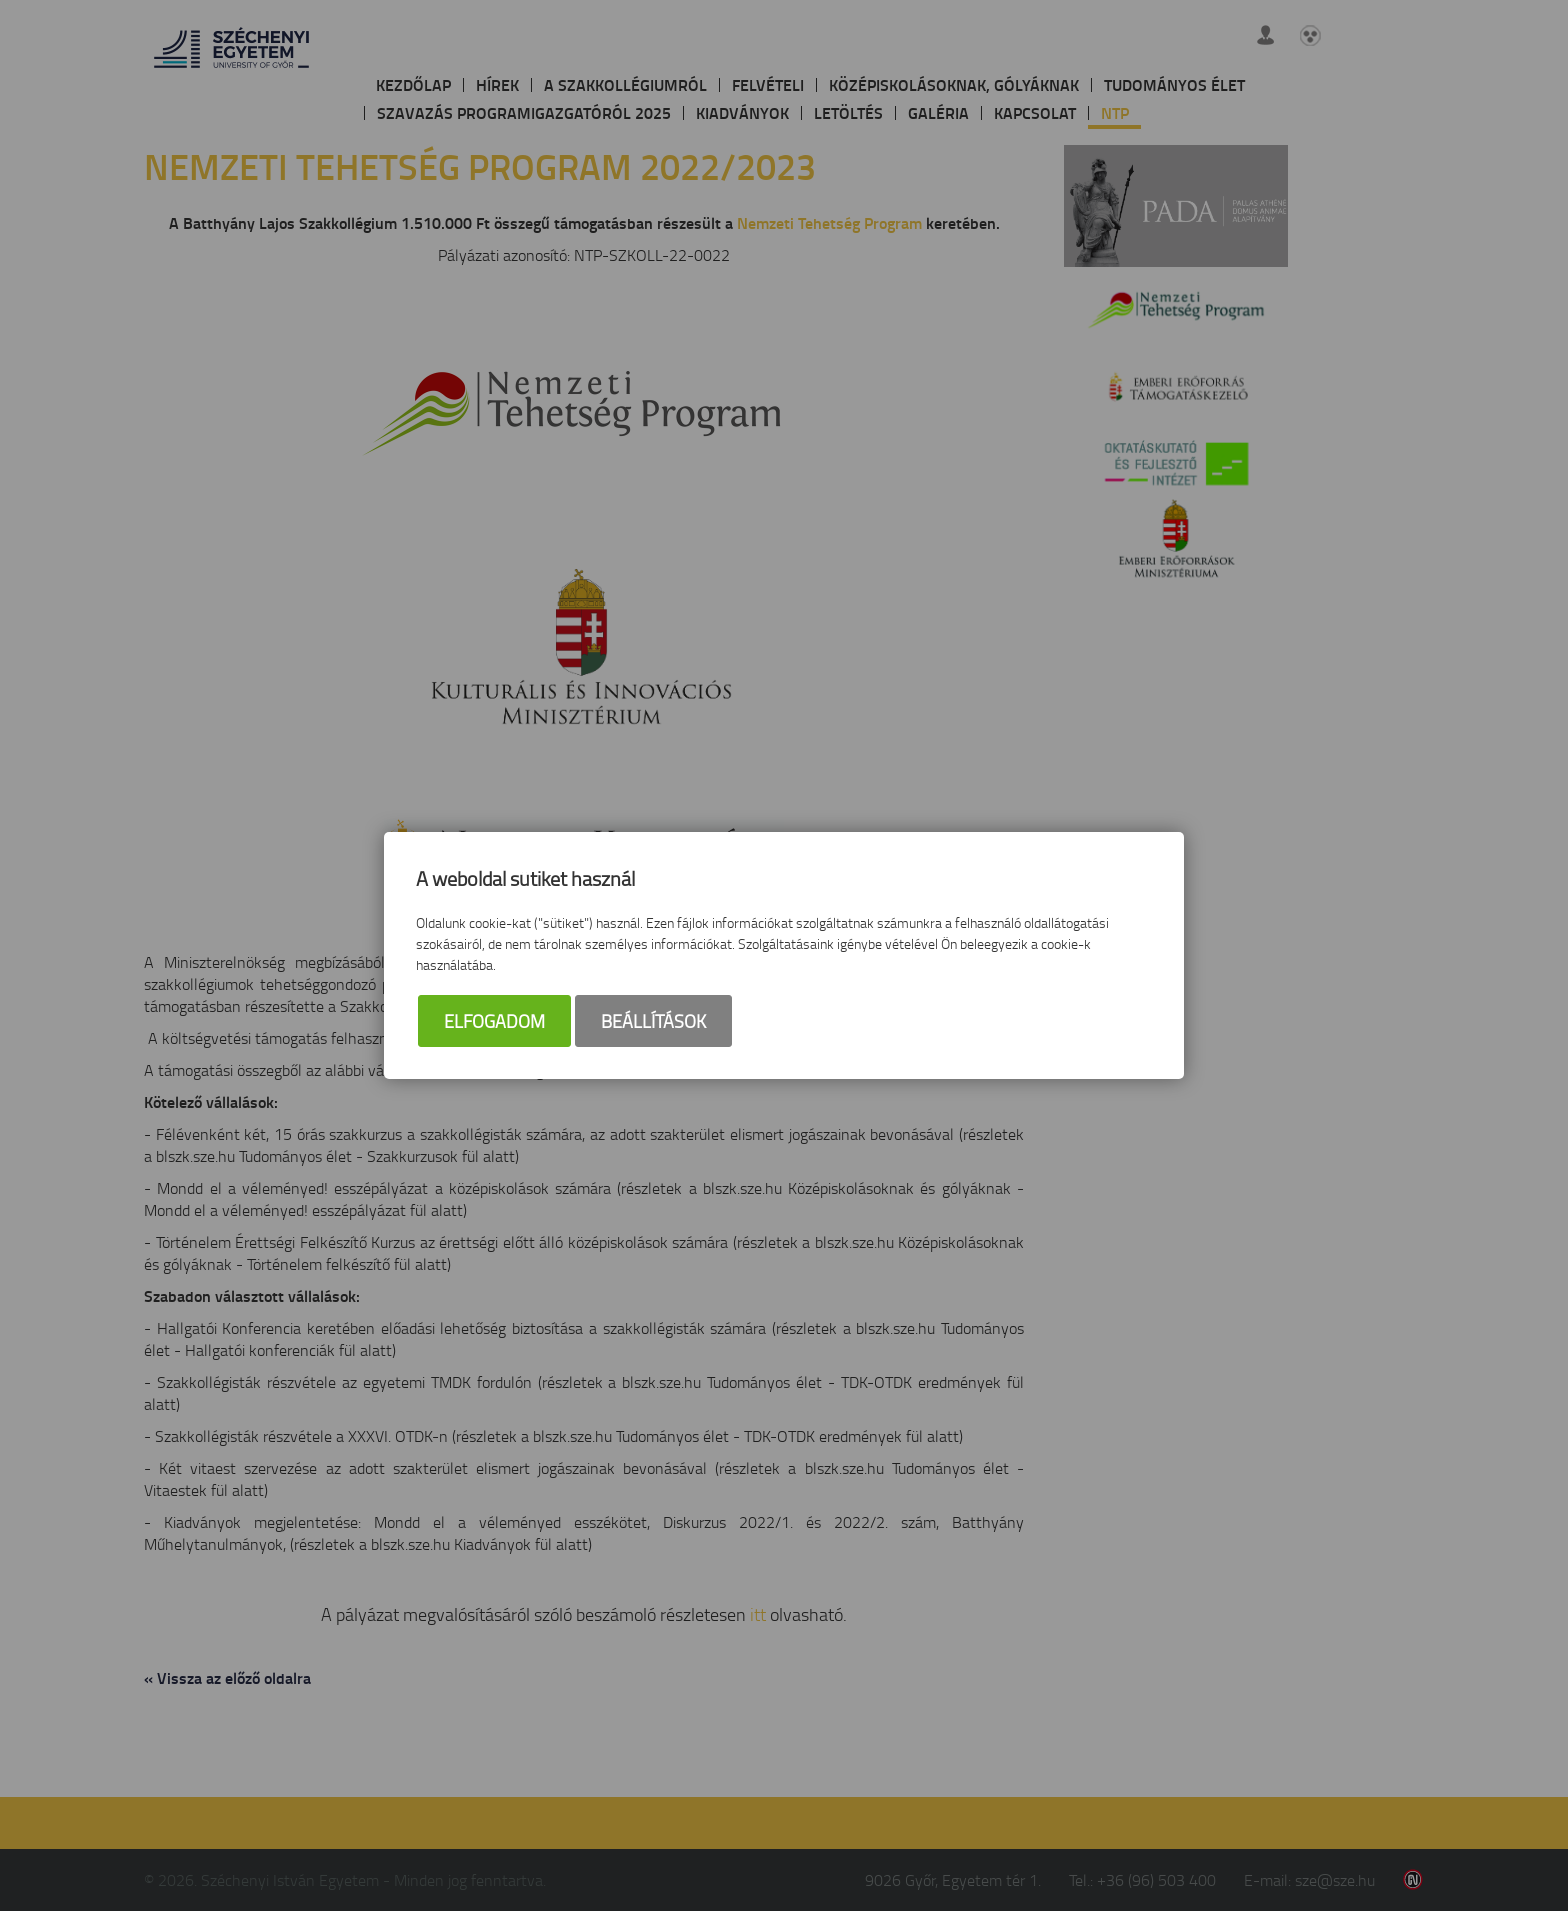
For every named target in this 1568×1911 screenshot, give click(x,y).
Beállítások (653, 1021)
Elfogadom (494, 1021)
